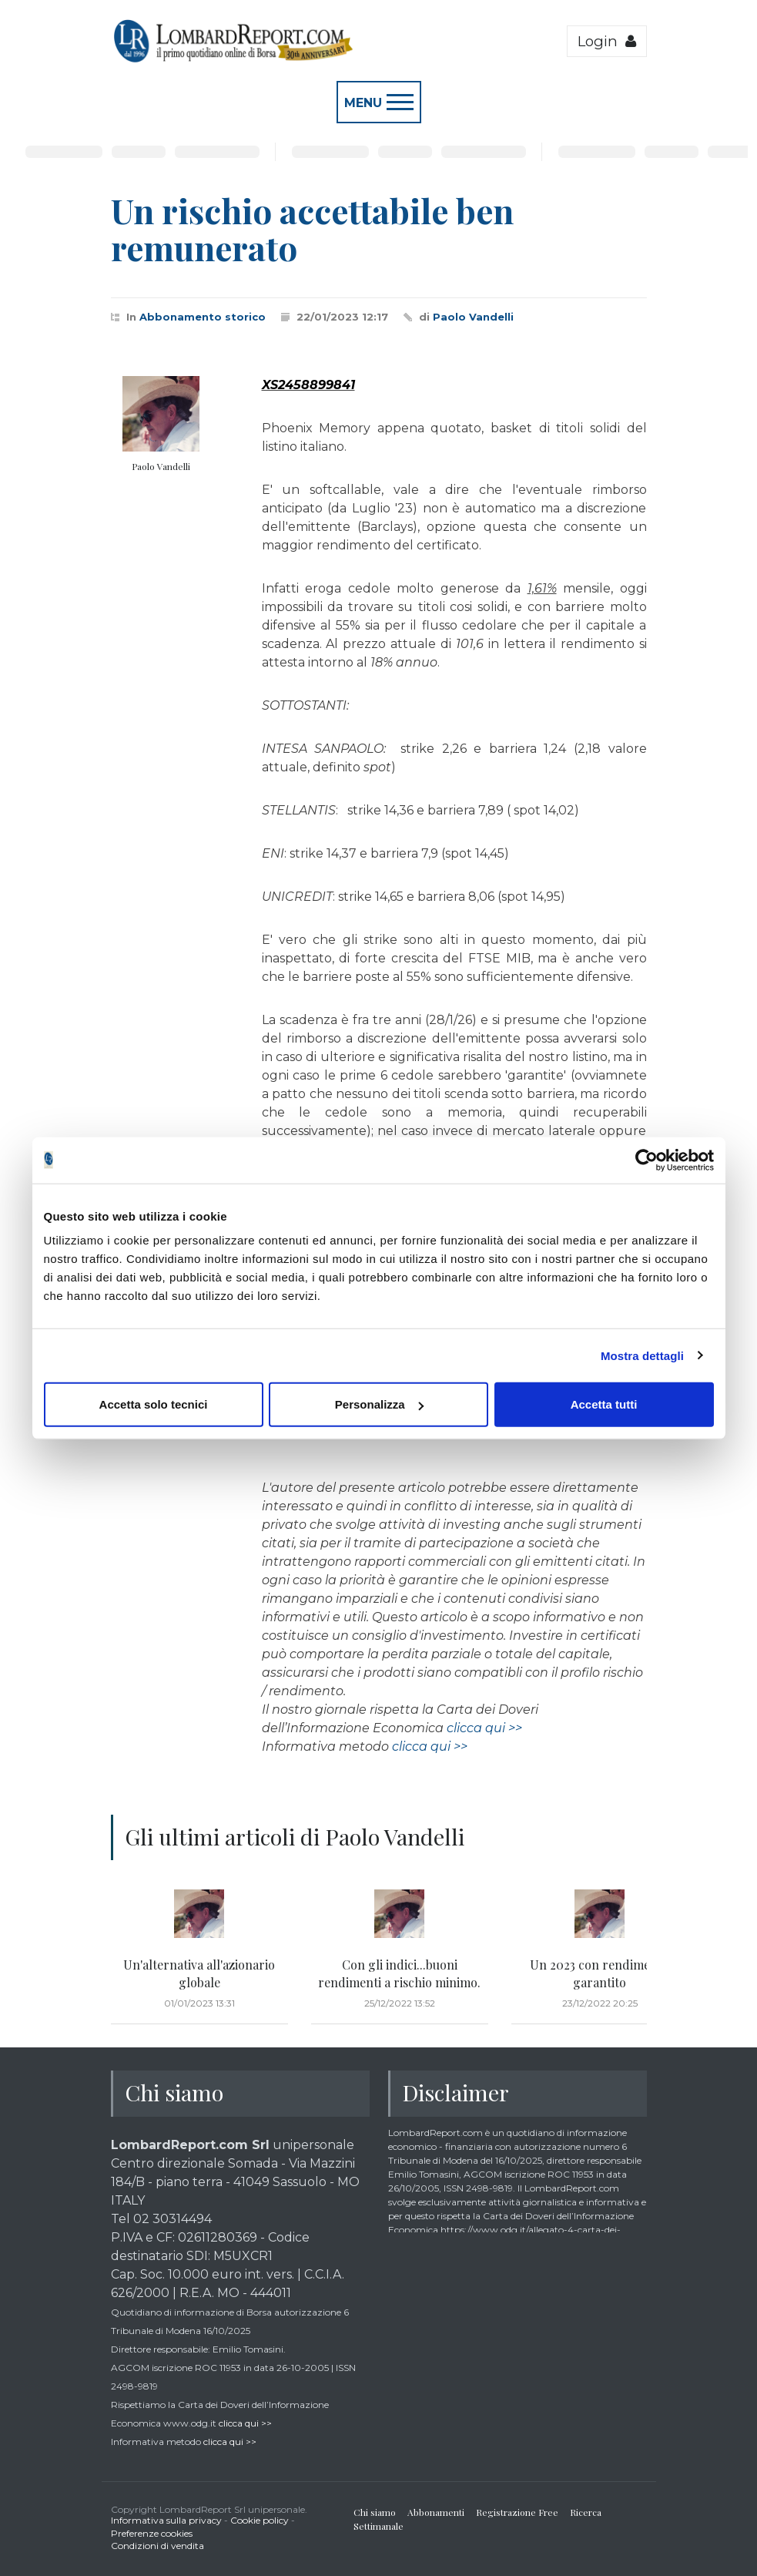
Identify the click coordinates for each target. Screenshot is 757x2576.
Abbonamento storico (202, 317)
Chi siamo (374, 2512)
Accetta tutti (604, 1404)
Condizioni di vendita (157, 2545)
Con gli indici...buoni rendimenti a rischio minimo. (399, 1973)
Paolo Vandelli (473, 317)
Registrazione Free (517, 2512)
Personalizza (379, 1404)
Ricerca (585, 2512)
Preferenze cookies (152, 2533)
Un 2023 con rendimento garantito (599, 1973)
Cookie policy (259, 2520)
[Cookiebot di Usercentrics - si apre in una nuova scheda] (646, 1159)
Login (607, 41)
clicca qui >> (484, 1728)
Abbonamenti (435, 2512)
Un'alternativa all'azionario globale (199, 1973)
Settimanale (378, 2526)
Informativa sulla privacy (166, 2520)
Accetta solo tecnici (153, 1404)
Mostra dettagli (642, 1355)
